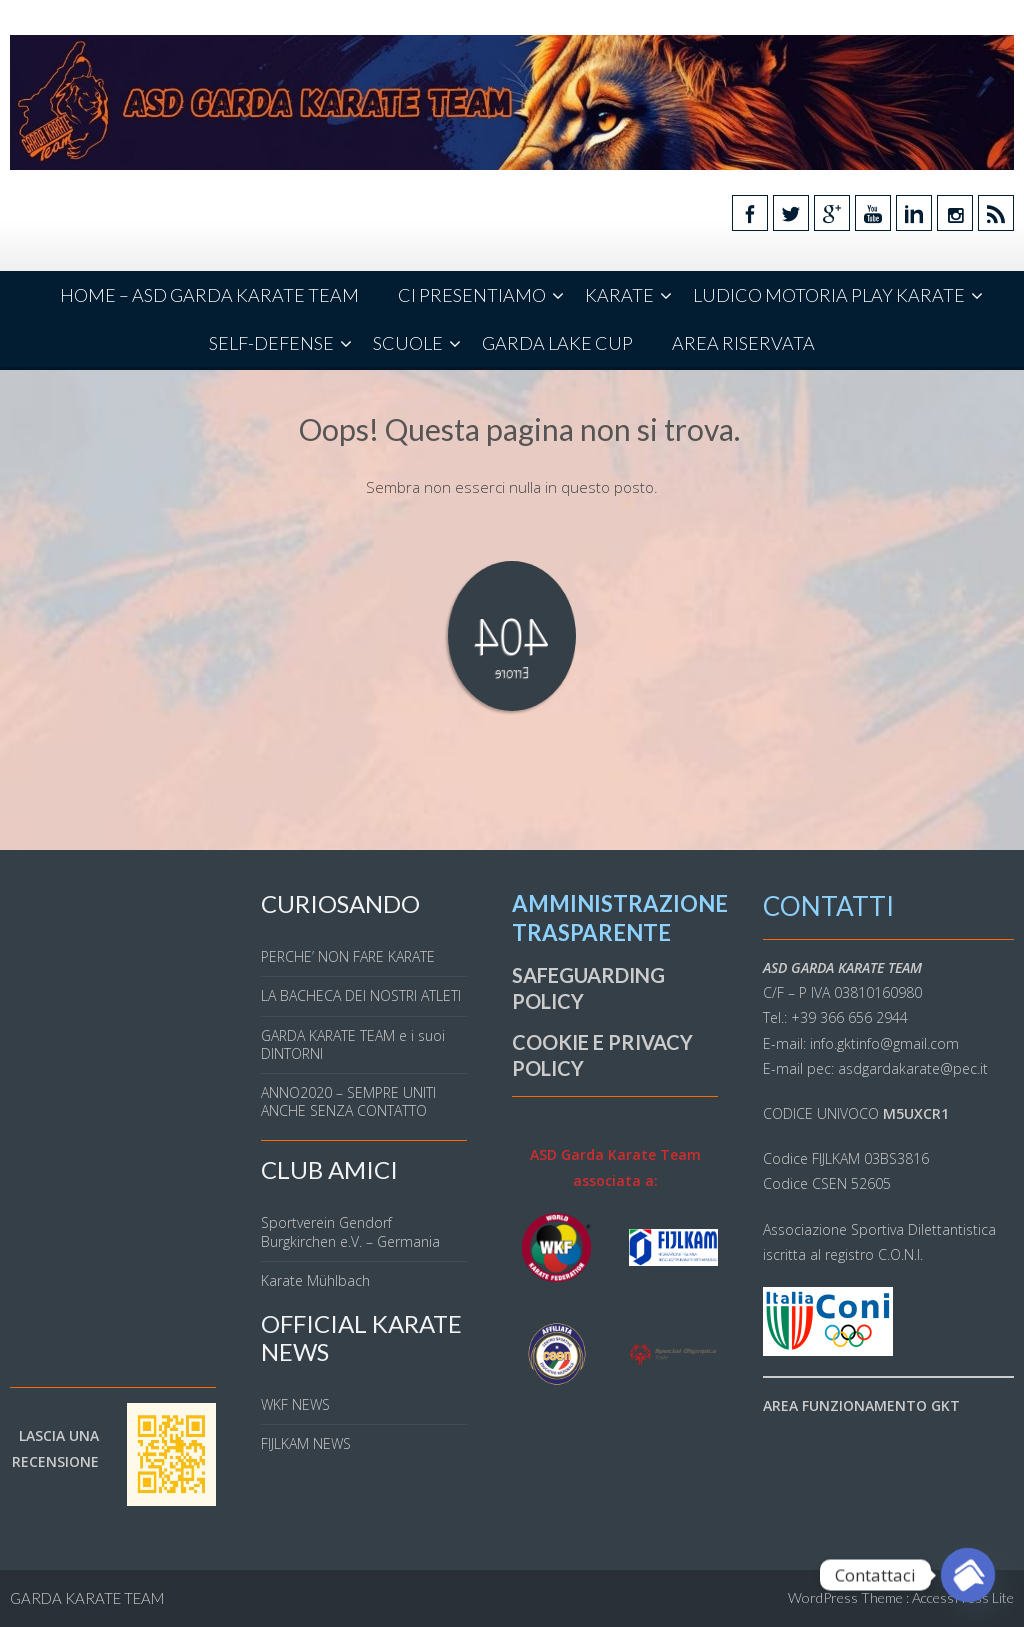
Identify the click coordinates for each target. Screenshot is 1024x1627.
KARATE (619, 295)
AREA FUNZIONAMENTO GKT (861, 1405)
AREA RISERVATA (743, 343)
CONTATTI (828, 906)
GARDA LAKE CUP (557, 343)
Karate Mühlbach (315, 1280)
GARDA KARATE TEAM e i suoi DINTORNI (353, 1044)
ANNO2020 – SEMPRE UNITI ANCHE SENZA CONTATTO (348, 1101)
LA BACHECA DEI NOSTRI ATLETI (361, 995)
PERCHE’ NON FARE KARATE (348, 956)
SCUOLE (408, 343)
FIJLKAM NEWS (306, 1443)
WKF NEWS (295, 1404)
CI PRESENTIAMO (472, 295)
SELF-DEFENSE (271, 343)
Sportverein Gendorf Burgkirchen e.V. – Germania (350, 1231)
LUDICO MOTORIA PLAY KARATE (829, 295)
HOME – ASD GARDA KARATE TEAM (209, 295)
